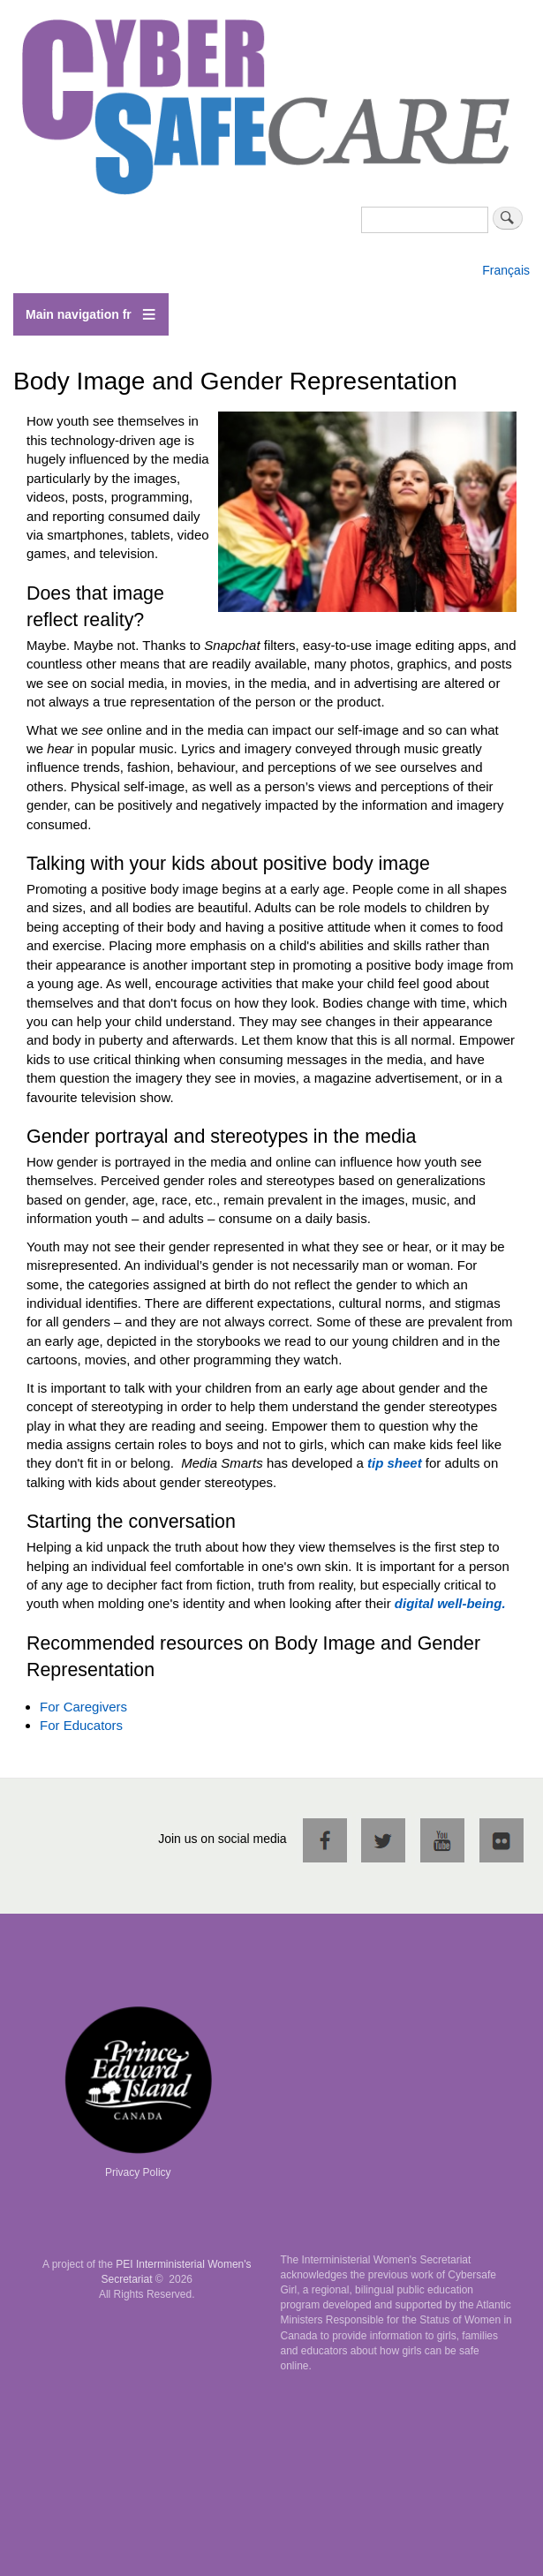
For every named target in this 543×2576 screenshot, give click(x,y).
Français (506, 270)
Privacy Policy (138, 2172)
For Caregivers (83, 1706)
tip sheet (394, 1462)
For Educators (81, 1725)
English (502, 253)
